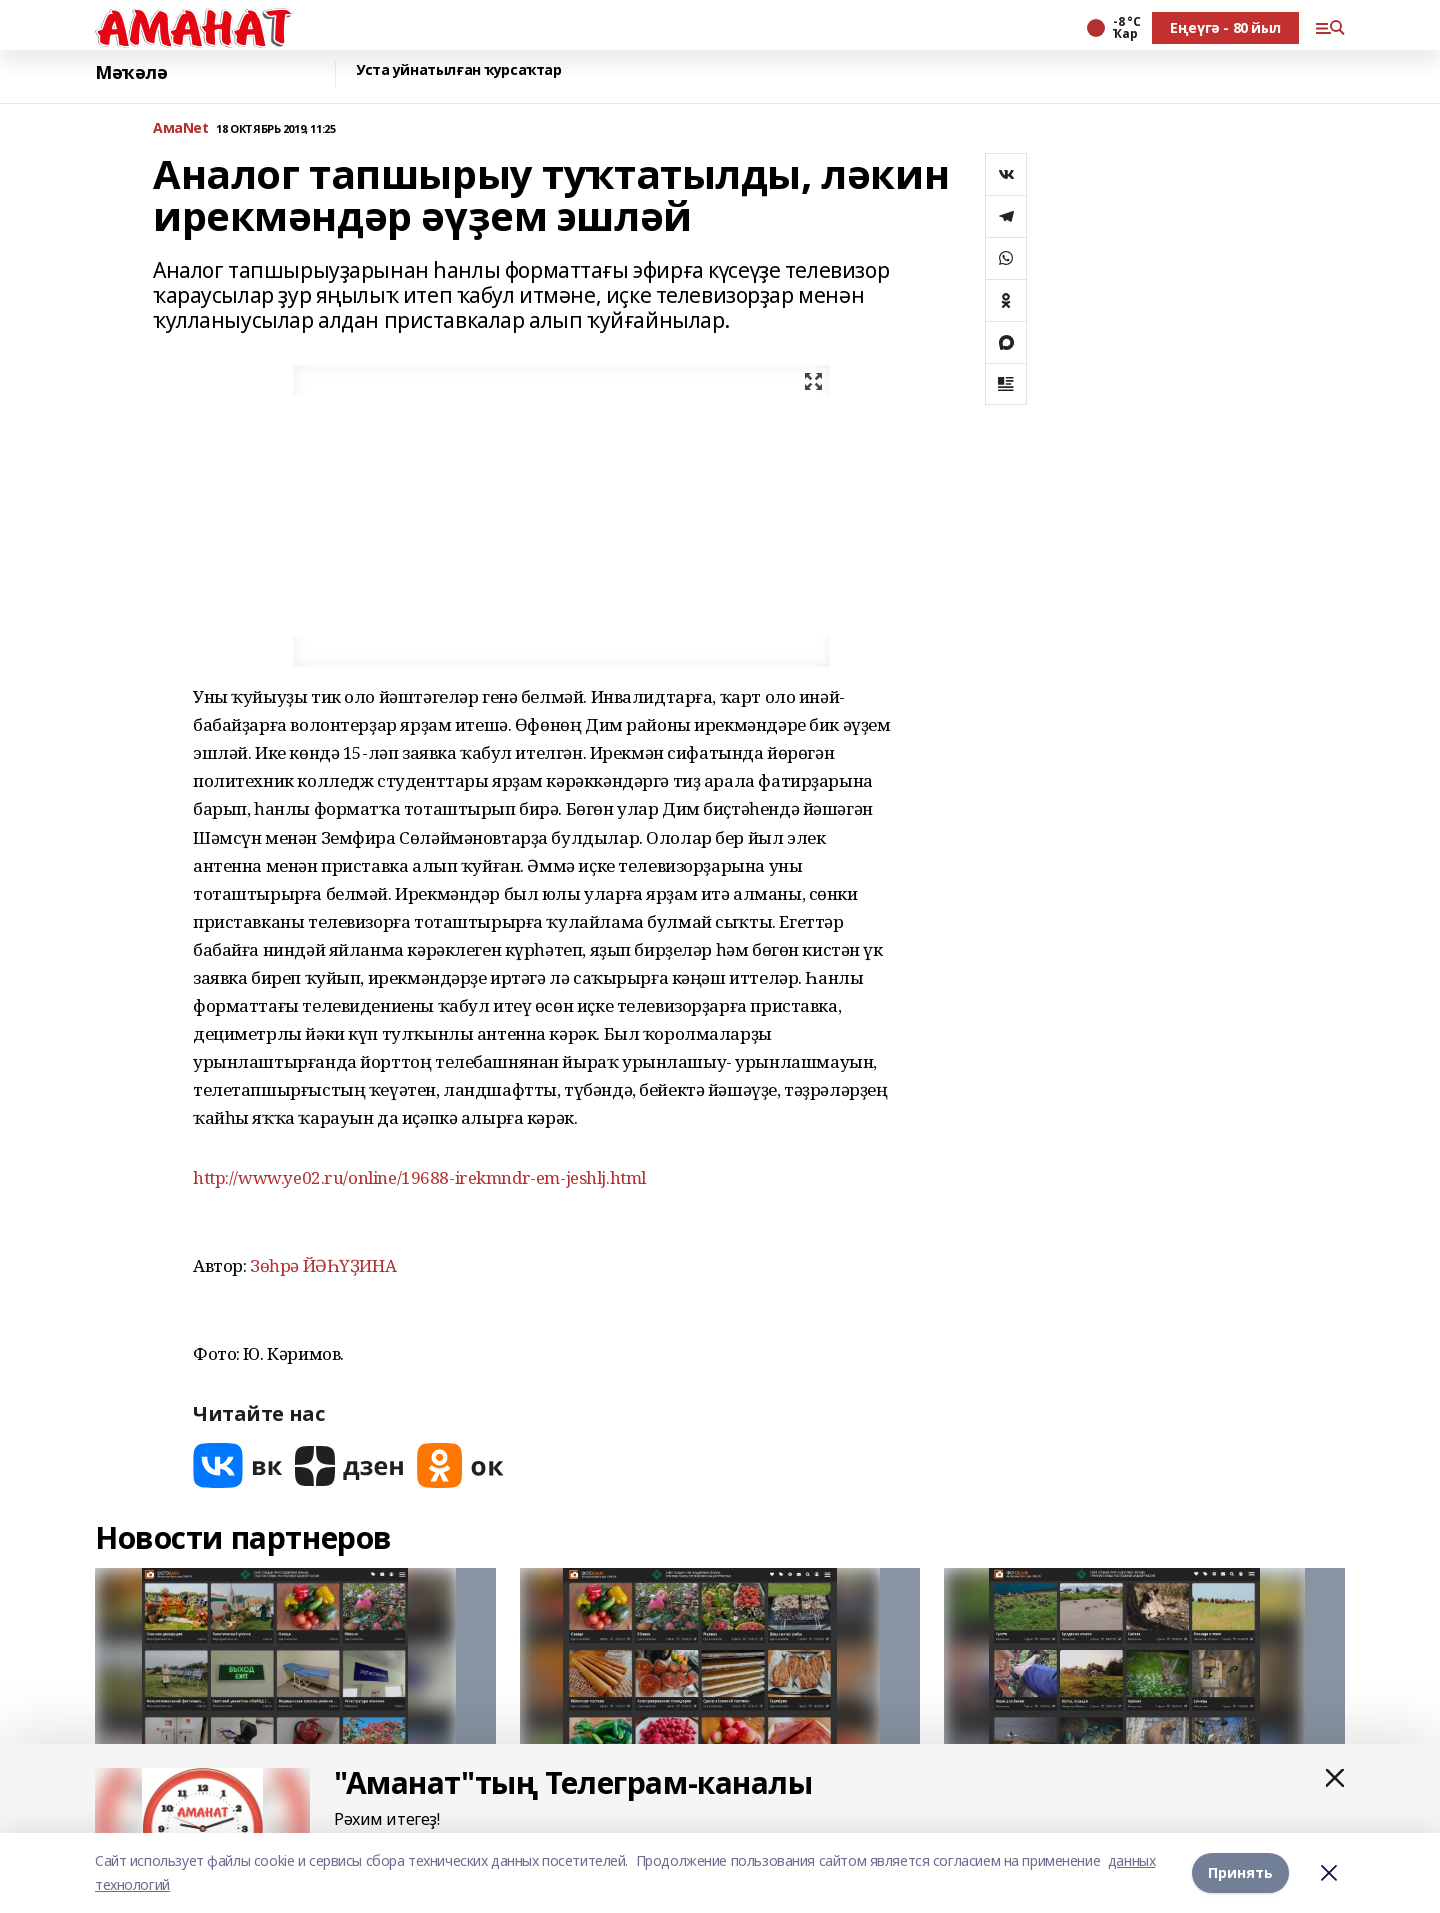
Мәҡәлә (131, 72)
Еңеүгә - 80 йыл (1225, 27)
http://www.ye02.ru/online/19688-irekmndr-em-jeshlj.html (419, 1177)
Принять (1240, 1872)
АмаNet (180, 128)
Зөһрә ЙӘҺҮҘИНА (323, 1265)
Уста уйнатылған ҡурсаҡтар (459, 70)
